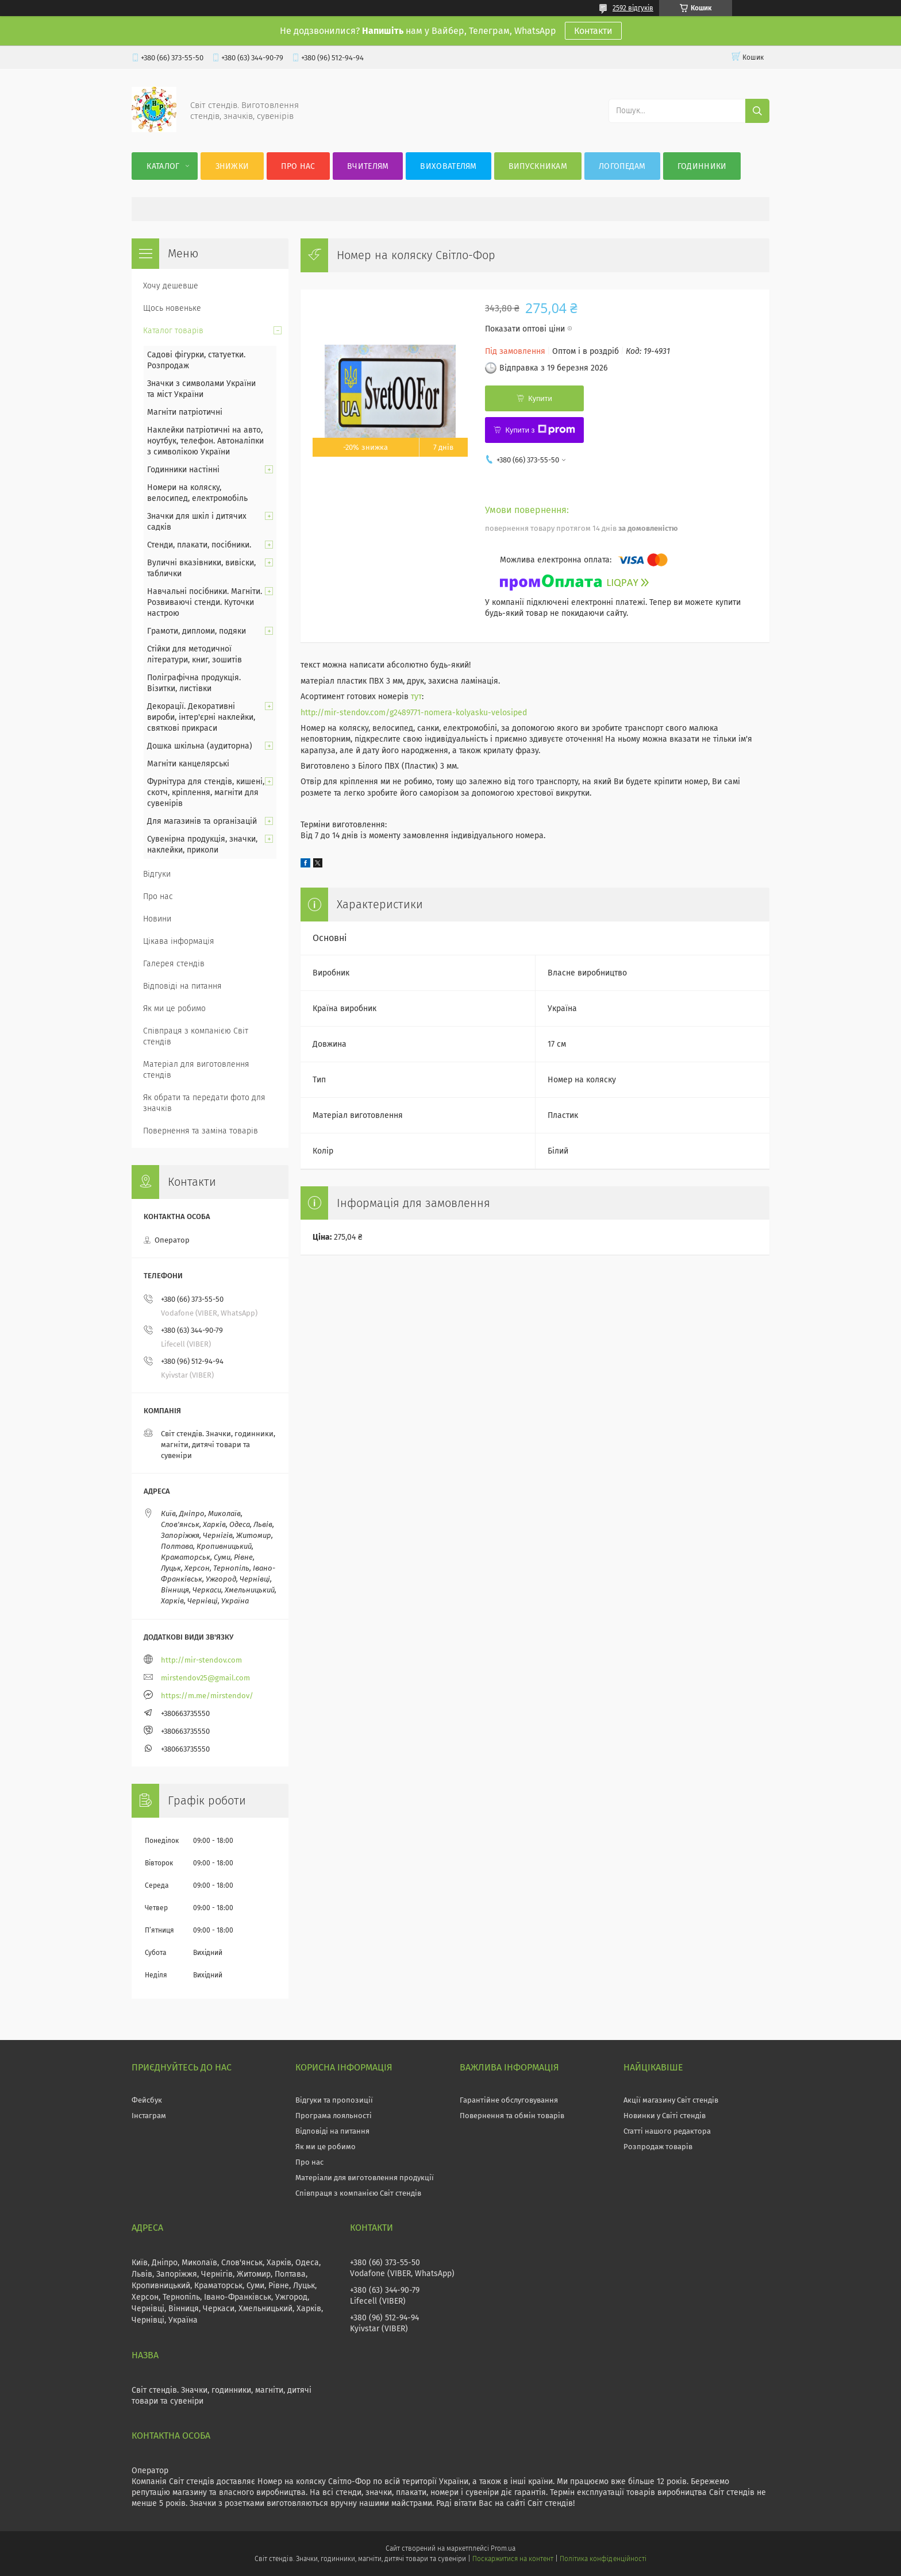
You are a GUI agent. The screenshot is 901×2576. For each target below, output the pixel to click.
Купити (540, 398)
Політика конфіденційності (603, 2559)
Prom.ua (503, 2548)
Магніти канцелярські (188, 764)
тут (416, 696)
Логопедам (622, 166)
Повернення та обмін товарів (512, 2115)
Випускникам (538, 166)
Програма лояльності (333, 2115)
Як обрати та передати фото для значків (204, 1103)
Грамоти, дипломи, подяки (196, 631)
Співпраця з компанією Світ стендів (195, 1036)
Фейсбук (147, 2100)
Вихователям (448, 166)
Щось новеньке (172, 308)
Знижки (232, 166)
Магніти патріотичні (184, 412)
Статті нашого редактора (667, 2131)
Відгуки (157, 874)
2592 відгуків (633, 8)
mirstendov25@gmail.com (205, 1677)
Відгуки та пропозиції (334, 2100)
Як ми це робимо (174, 1008)
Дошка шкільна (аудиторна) (199, 746)
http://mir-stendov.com (201, 1660)
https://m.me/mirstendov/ (207, 1695)
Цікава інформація (178, 941)
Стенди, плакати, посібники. (199, 545)
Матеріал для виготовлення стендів (196, 1069)
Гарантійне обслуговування (509, 2100)
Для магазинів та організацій (202, 821)
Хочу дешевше (170, 286)
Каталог (163, 166)
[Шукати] (757, 111)
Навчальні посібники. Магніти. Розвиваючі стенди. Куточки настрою (204, 602)
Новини (157, 919)
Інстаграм (149, 2115)
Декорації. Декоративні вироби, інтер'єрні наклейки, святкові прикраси (201, 717)
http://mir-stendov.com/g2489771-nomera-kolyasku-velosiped (414, 713)
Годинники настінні (183, 470)
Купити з (540, 430)
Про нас (298, 166)
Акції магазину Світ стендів (670, 2100)
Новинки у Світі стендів (664, 2115)
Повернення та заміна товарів (200, 1131)
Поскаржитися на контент (512, 2559)
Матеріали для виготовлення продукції (364, 2177)
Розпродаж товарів (657, 2146)
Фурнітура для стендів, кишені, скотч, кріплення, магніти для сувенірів (205, 792)
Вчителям (367, 166)
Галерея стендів (174, 964)
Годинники (702, 166)
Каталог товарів (173, 331)
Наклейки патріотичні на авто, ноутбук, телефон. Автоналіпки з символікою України (205, 441)
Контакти (593, 30)
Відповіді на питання (182, 986)
